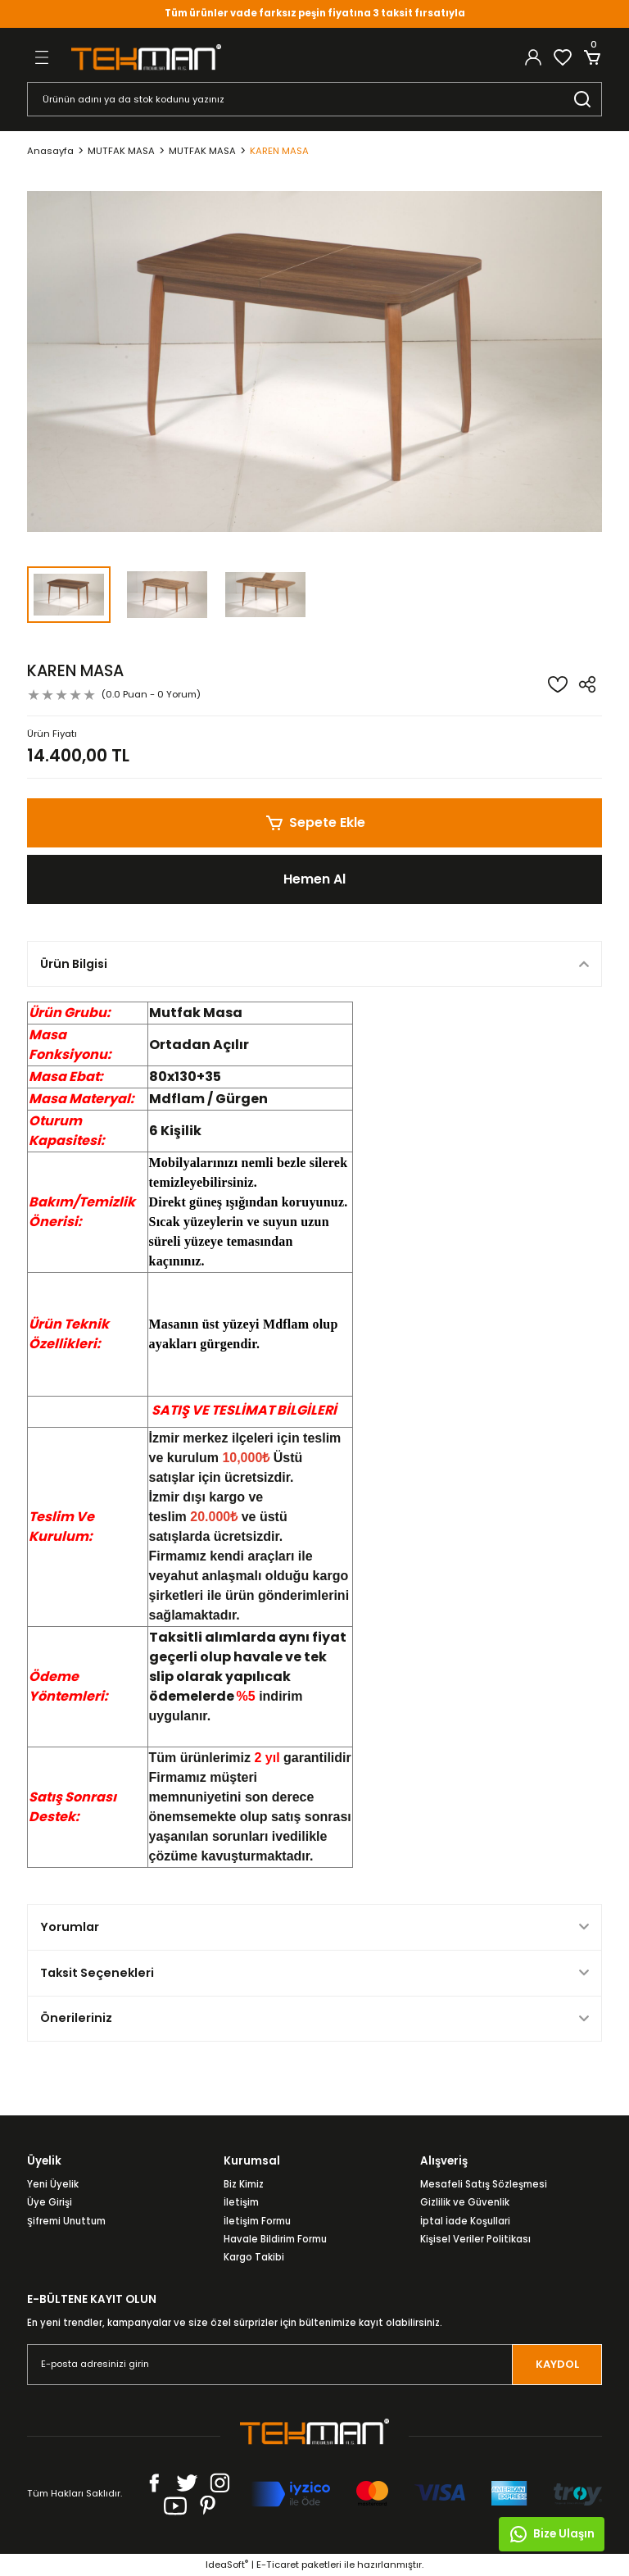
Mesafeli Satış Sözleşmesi (483, 2184)
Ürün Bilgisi (73, 964)
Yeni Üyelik (53, 2184)
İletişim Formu (257, 2221)
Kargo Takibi (254, 2257)
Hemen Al (314, 879)
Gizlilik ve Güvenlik (464, 2202)
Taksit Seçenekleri (97, 1973)
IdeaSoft (227, 2564)
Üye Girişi (49, 2202)
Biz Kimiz (244, 2184)
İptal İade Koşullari (465, 2221)
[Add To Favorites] (557, 684)
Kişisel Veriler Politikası (475, 2239)
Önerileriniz (76, 2018)
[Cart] (592, 57)
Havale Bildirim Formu (275, 2239)
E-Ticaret (277, 2564)
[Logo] (146, 56)
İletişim (241, 2202)
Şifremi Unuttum (66, 2221)
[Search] (314, 99)
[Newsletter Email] (314, 2364)
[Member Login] (533, 57)
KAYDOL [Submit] (557, 2364)
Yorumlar (69, 1927)
